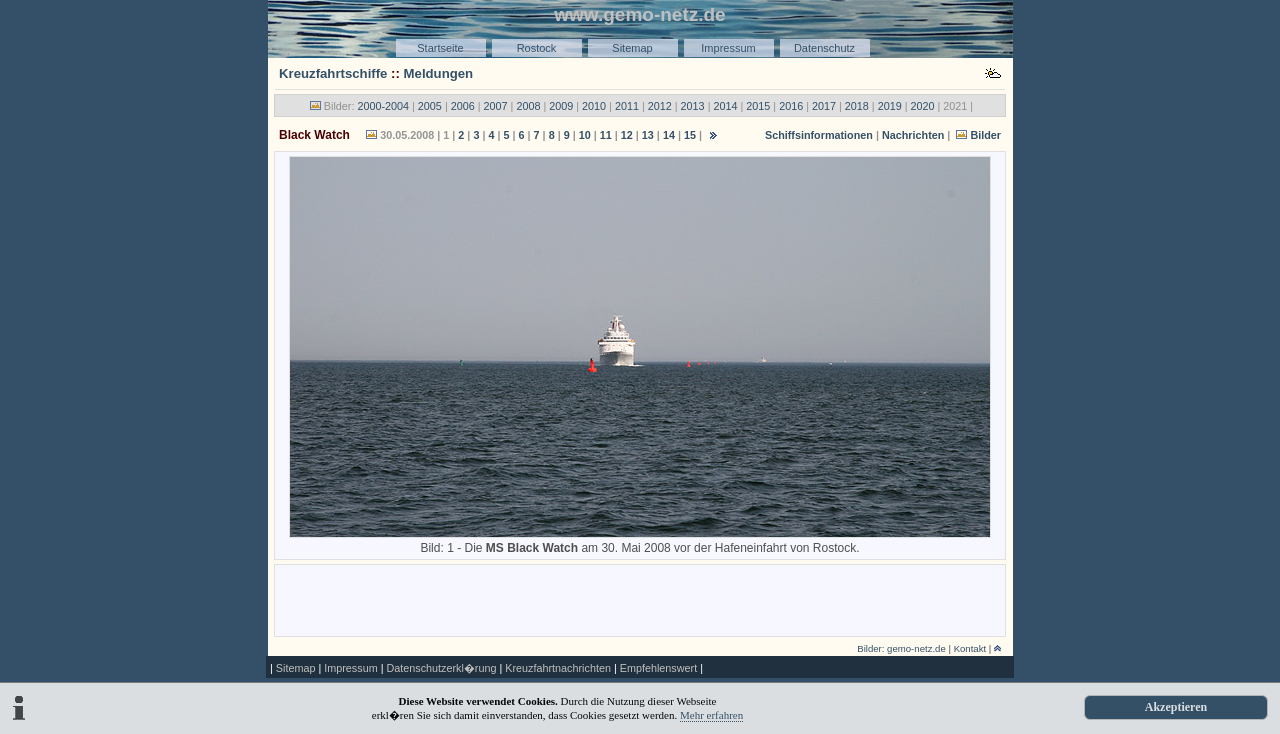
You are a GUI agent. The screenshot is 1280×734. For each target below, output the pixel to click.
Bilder (985, 135)
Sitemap (632, 48)
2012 (660, 106)
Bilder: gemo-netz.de (901, 648)
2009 (561, 106)
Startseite (440, 48)
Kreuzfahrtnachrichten (558, 668)
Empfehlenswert (658, 668)
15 (690, 135)
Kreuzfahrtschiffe (333, 73)
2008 (528, 106)
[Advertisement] (640, 599)
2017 (824, 106)
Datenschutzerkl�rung (441, 668)
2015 (758, 106)
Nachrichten (913, 135)
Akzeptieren (1176, 707)
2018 (857, 106)
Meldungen (439, 73)
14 (669, 135)
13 (648, 135)
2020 (923, 106)
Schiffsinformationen (819, 135)
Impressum (728, 48)
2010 (594, 106)
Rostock (537, 48)
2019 (890, 106)
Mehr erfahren (711, 715)
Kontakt (970, 648)
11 (606, 135)
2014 (725, 106)
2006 (463, 106)
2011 (627, 106)
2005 (430, 106)
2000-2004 (383, 106)
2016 (791, 106)
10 (585, 135)
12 (627, 135)
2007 (496, 106)
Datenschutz (824, 48)
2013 (693, 106)
